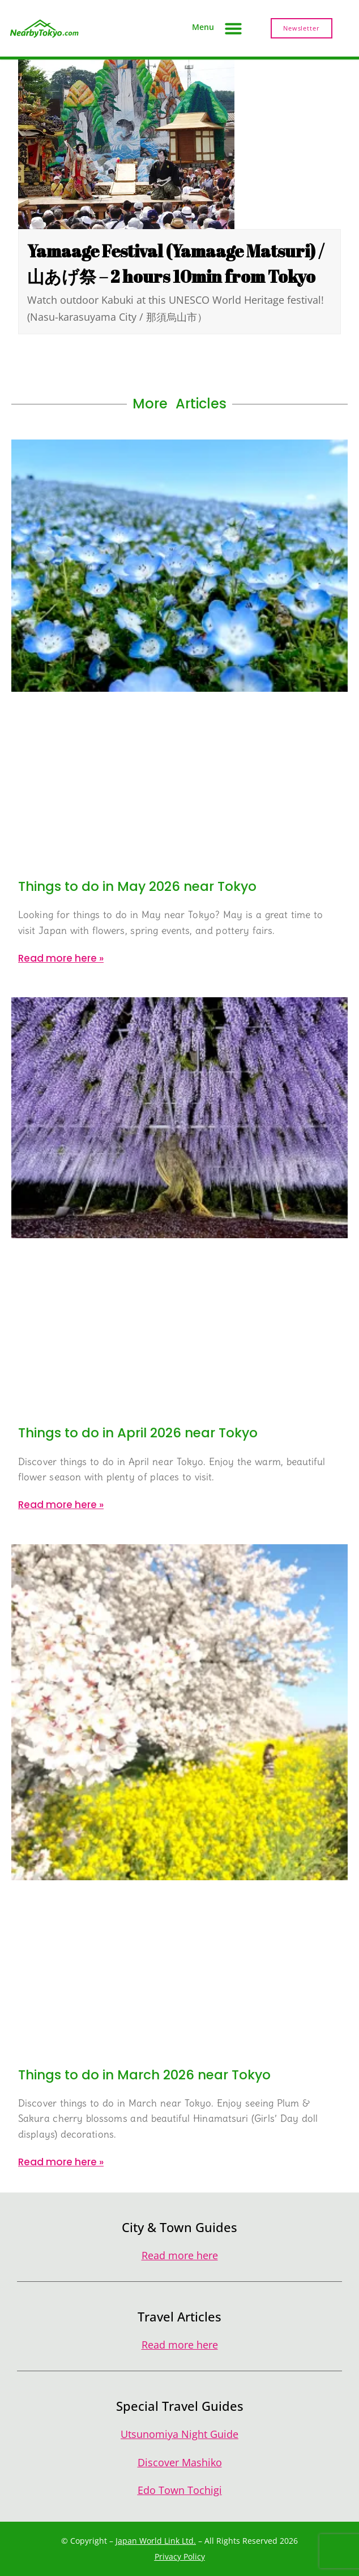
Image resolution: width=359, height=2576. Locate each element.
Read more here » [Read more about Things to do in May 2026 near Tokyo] (61, 958)
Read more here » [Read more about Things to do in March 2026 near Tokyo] (61, 2162)
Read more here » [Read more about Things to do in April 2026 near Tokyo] (61, 1504)
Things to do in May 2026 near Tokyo (137, 886)
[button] (233, 28)
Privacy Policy (180, 2556)
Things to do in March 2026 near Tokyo (144, 2075)
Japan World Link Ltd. (156, 2540)
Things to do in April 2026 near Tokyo (138, 1433)
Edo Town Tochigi (180, 2490)
